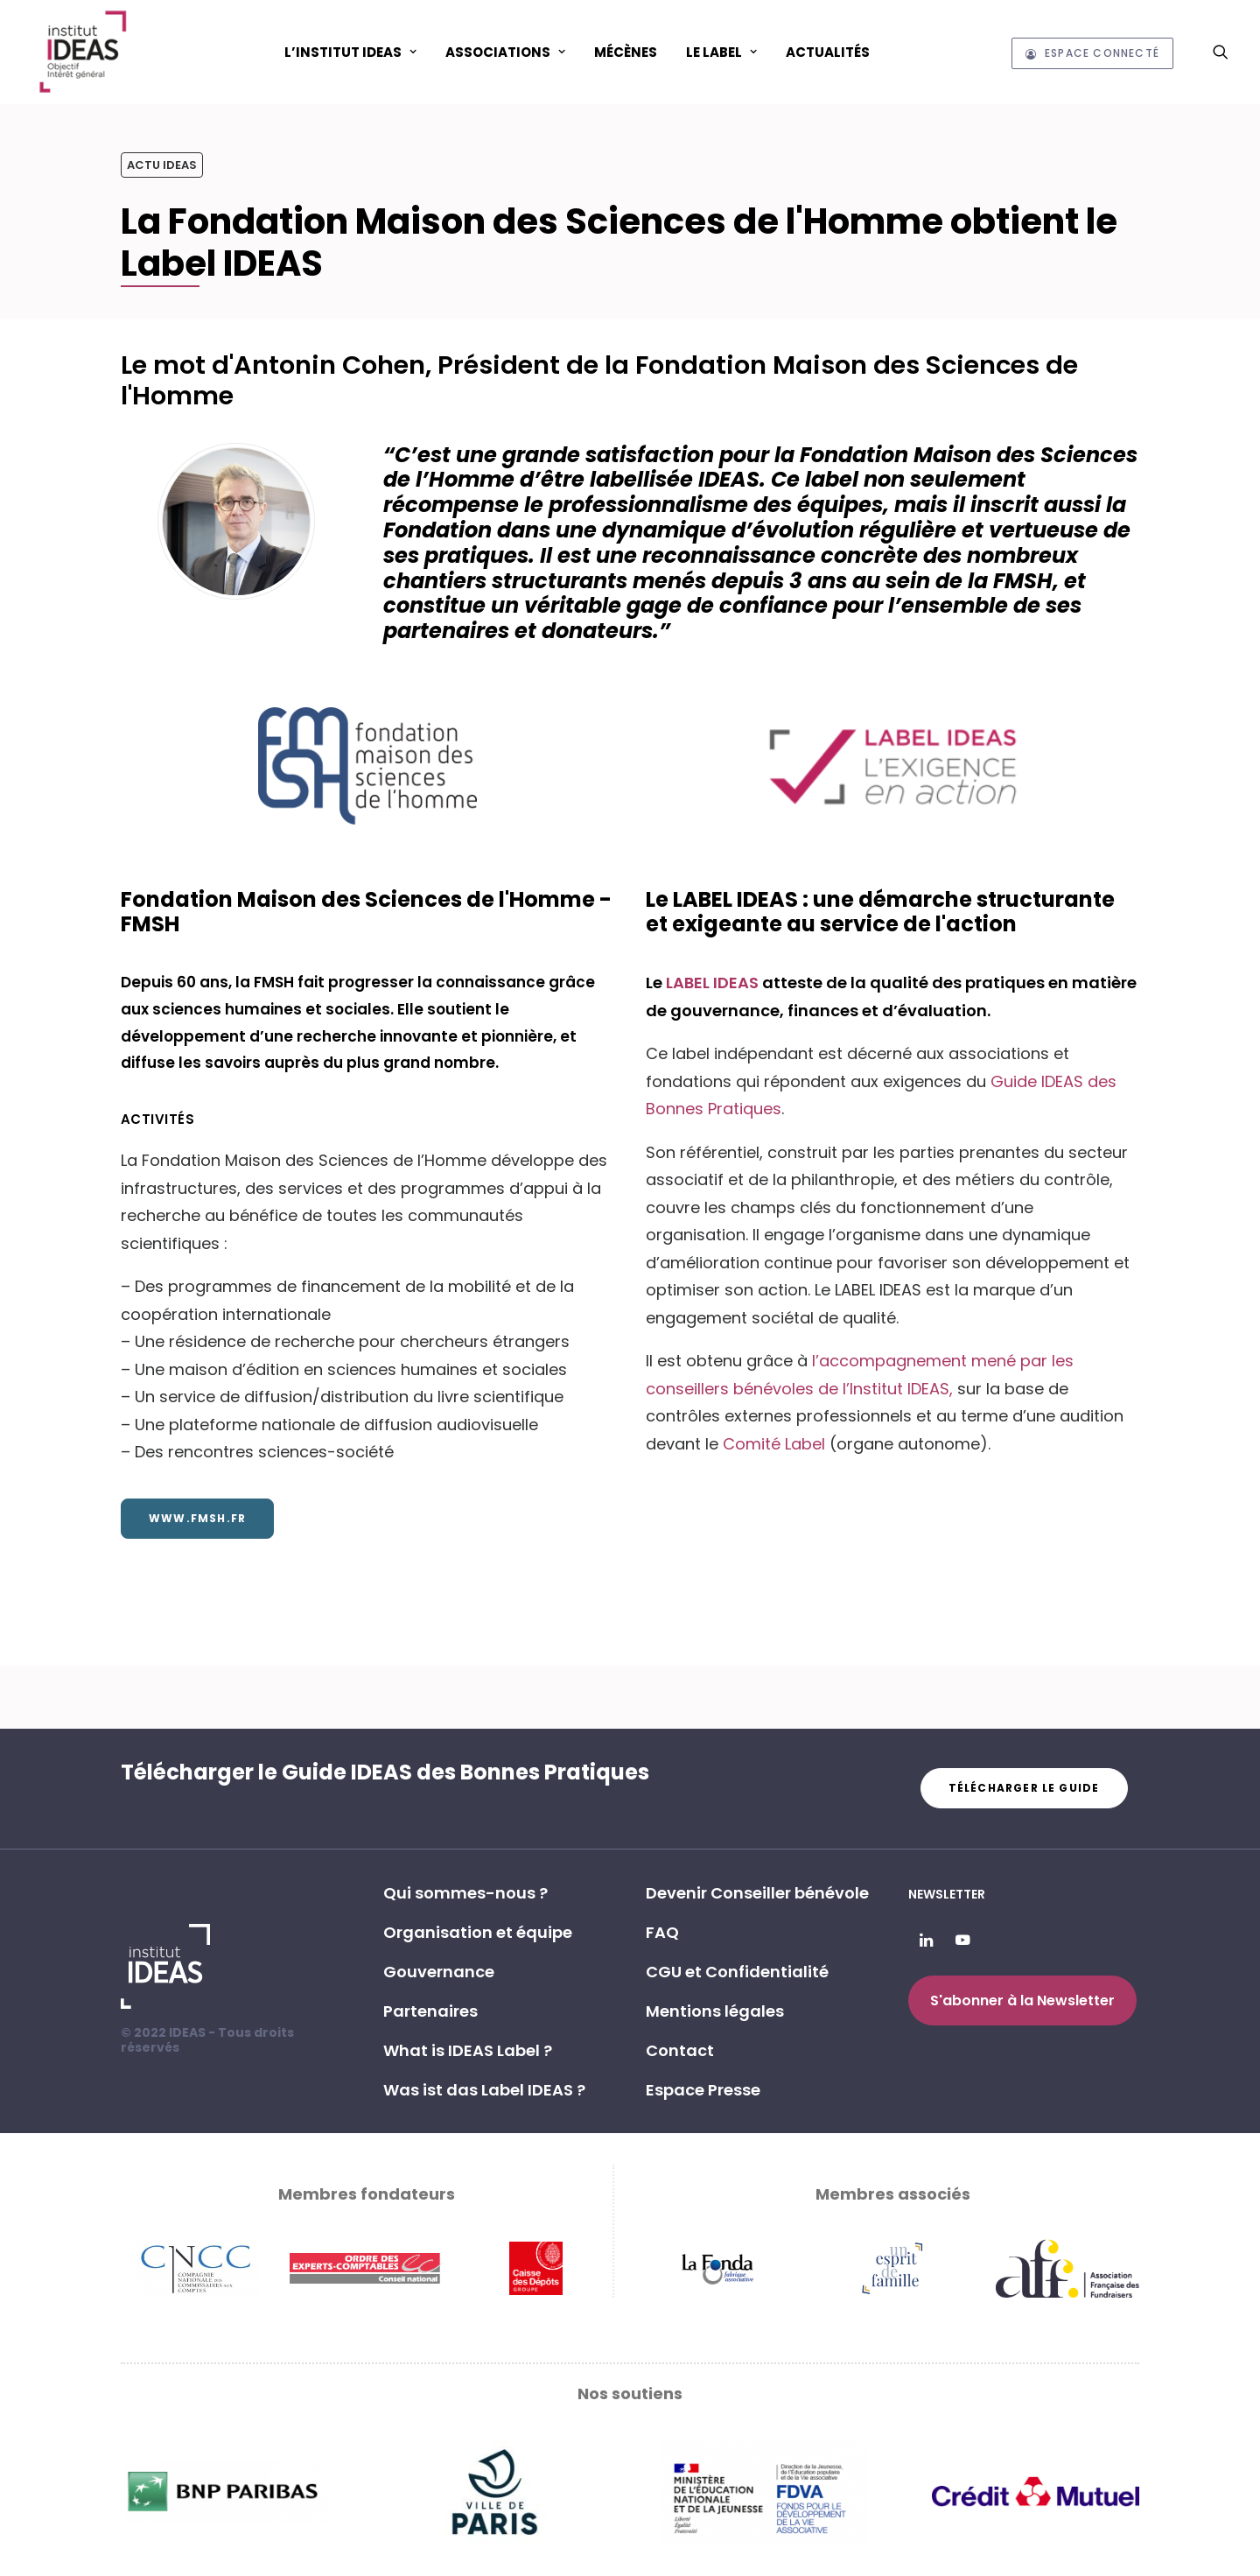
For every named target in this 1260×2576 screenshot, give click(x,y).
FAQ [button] (662, 1932)
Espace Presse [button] (703, 2090)
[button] (1220, 51)
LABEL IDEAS (714, 982)
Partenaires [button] (430, 2011)
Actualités (828, 52)
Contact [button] (680, 2050)
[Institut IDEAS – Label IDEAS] (82, 51)
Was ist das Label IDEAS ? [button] (484, 2090)
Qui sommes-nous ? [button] (465, 1893)
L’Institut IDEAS (350, 52)
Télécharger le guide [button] (1024, 1787)
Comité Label (774, 1444)
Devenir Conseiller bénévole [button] (757, 1893)
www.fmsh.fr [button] (197, 1518)
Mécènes (625, 52)
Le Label (721, 52)
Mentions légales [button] (715, 2011)
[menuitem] (350, 51)
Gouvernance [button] (438, 1972)
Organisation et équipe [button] (477, 1932)
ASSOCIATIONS (505, 52)
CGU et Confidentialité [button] (737, 1972)
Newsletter (946, 1894)
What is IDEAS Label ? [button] (467, 2050)
